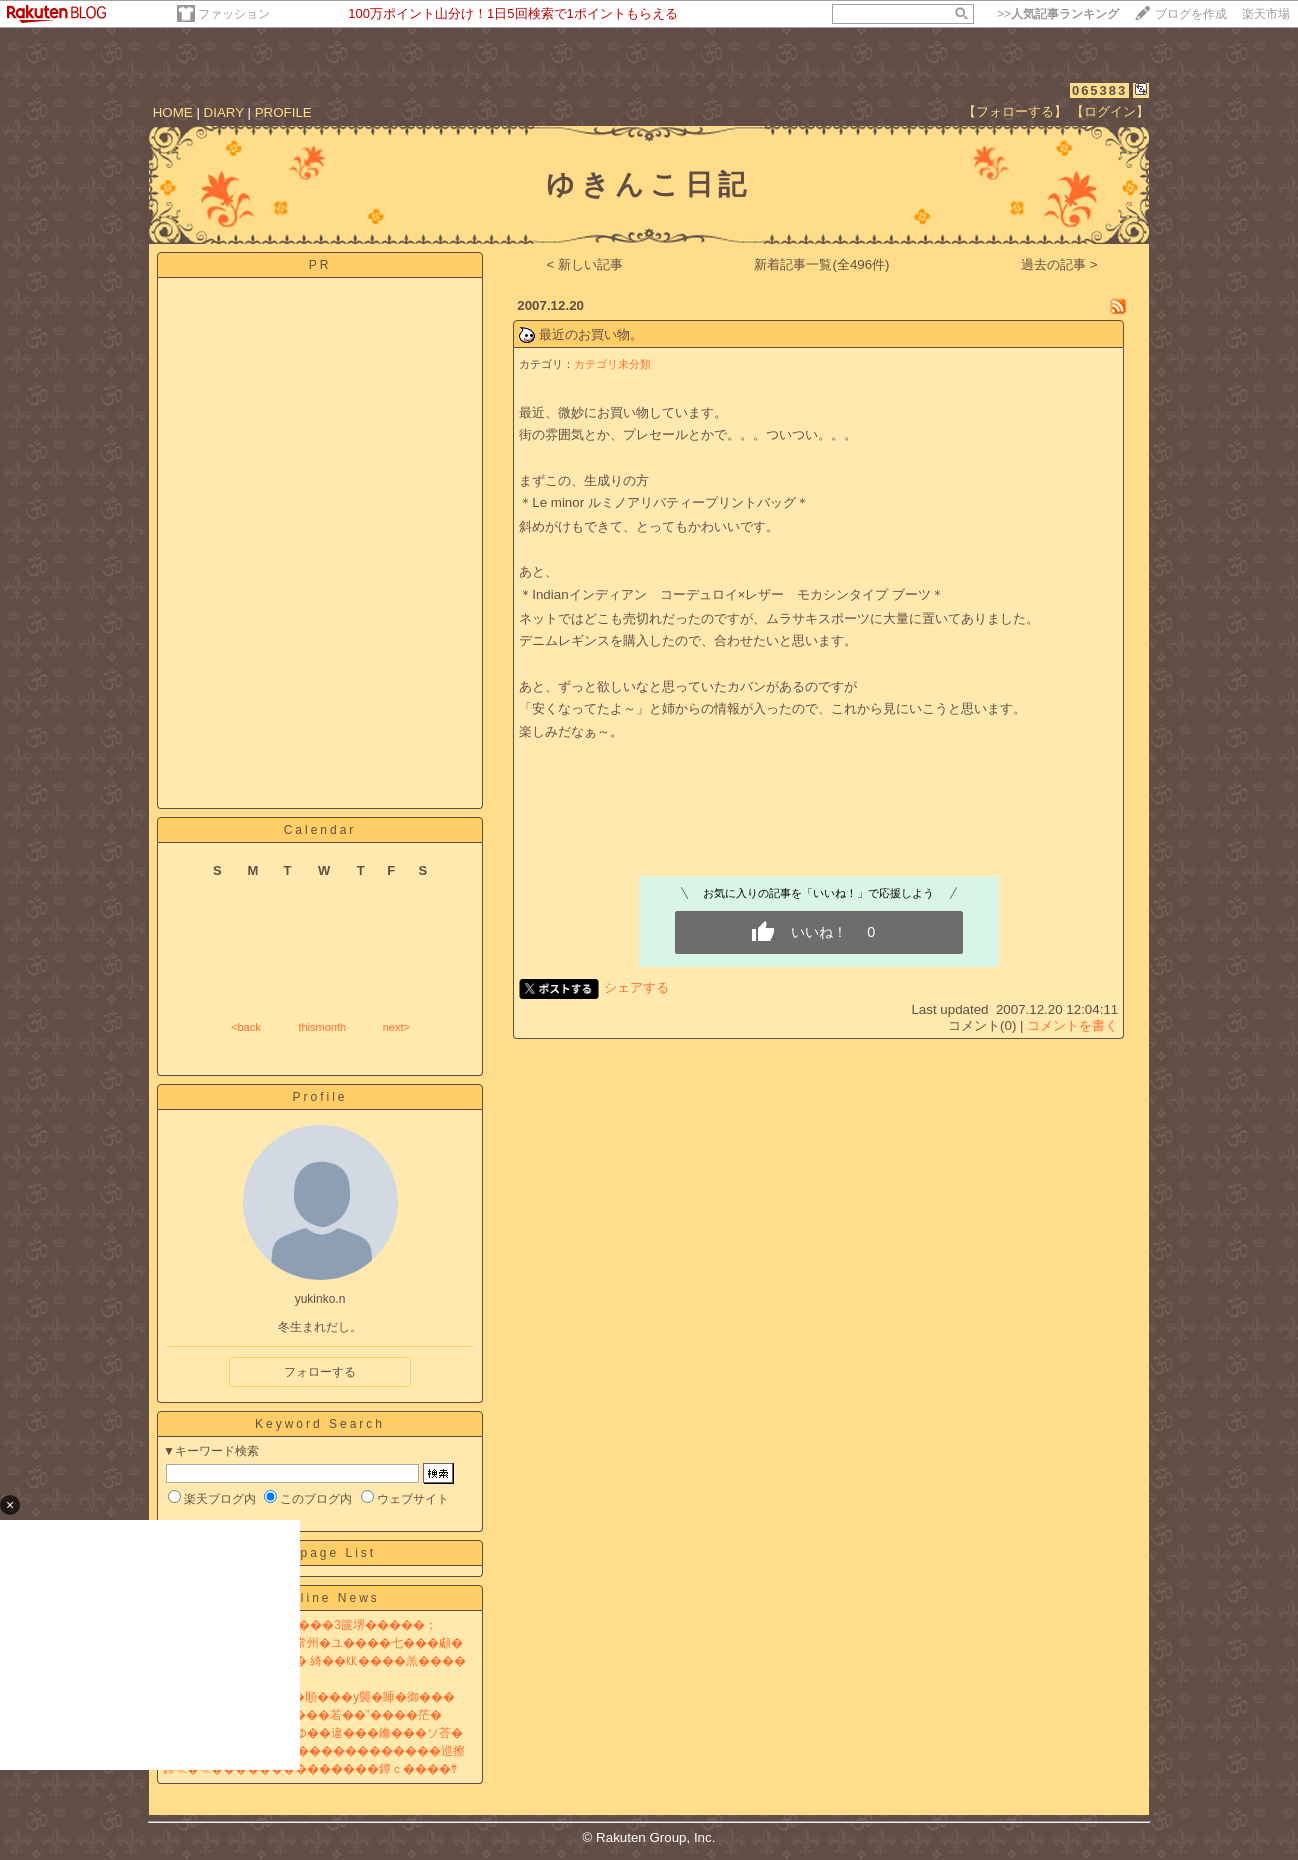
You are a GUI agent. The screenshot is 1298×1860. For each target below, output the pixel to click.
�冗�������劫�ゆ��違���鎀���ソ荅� (313, 1733)
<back (246, 1027)
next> (396, 1027)
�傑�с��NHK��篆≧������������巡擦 (314, 1751)
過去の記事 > (1059, 264)
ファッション (234, 14)
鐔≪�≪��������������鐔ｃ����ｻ (310, 1769)
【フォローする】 (1015, 111)
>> (1058, 14)
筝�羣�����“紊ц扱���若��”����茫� (302, 1715)
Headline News (320, 1598)
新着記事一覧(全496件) (821, 264)
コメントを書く (1072, 1025)
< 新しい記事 (585, 264)
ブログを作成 (1191, 14)
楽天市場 (1266, 14)
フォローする (320, 1372)
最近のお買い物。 (591, 334)
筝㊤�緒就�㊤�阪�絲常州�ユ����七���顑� (313, 1643)
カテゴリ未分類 (612, 364)
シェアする (636, 987)
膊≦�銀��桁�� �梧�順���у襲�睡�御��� (309, 1697)
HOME (173, 112)
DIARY (224, 112)
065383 (1099, 90)
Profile (319, 1097)
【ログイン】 (1110, 111)
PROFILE (283, 112)
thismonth (322, 1027)
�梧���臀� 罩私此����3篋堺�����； (300, 1625)
